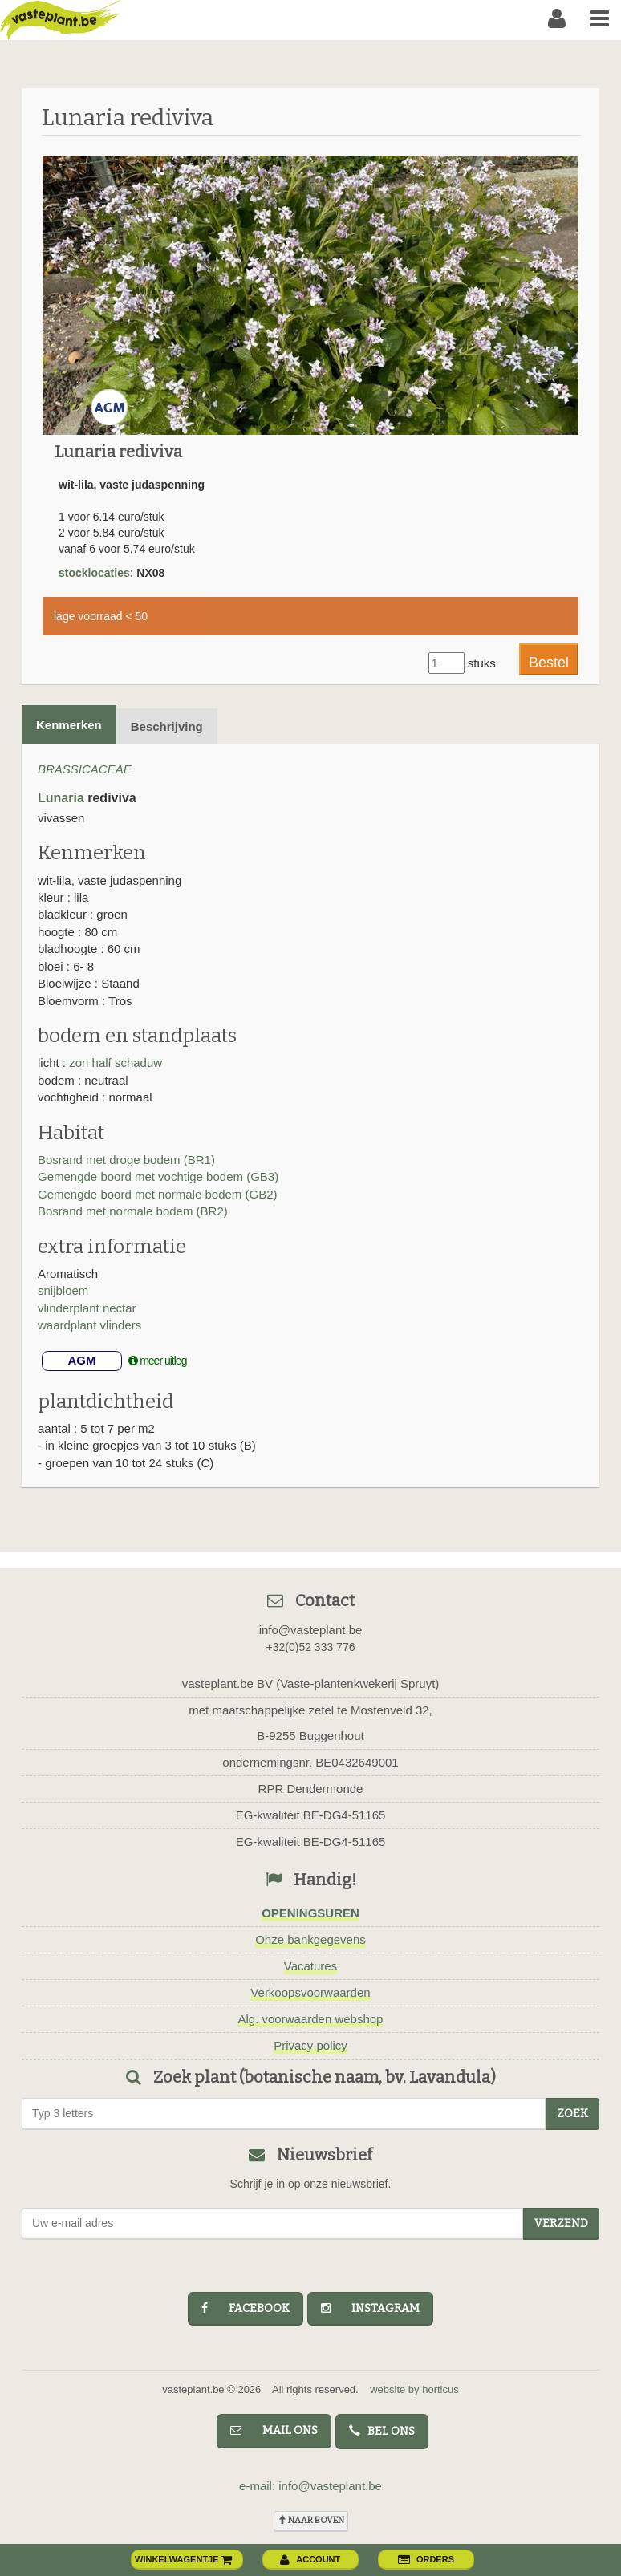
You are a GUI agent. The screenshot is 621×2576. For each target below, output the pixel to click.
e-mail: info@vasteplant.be (310, 2486)
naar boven (311, 2520)
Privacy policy (310, 2045)
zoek (572, 2113)
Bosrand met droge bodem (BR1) (126, 1159)
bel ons (382, 2431)
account (310, 2559)
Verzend (561, 2223)
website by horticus (414, 2389)
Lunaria (61, 798)
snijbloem (63, 1290)
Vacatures (310, 1966)
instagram (370, 2308)
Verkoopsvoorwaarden (310, 1992)
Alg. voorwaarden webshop (311, 2019)
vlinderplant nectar (87, 1308)
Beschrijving (167, 726)
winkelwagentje (184, 2559)
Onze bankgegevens (310, 1939)
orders (426, 2559)
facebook (245, 2308)
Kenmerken (69, 725)
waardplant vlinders (89, 1325)
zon (80, 1062)
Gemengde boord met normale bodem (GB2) (157, 1194)
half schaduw (127, 1062)
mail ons (274, 2430)
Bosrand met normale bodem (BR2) (133, 1211)
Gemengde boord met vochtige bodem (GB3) (158, 1176)
